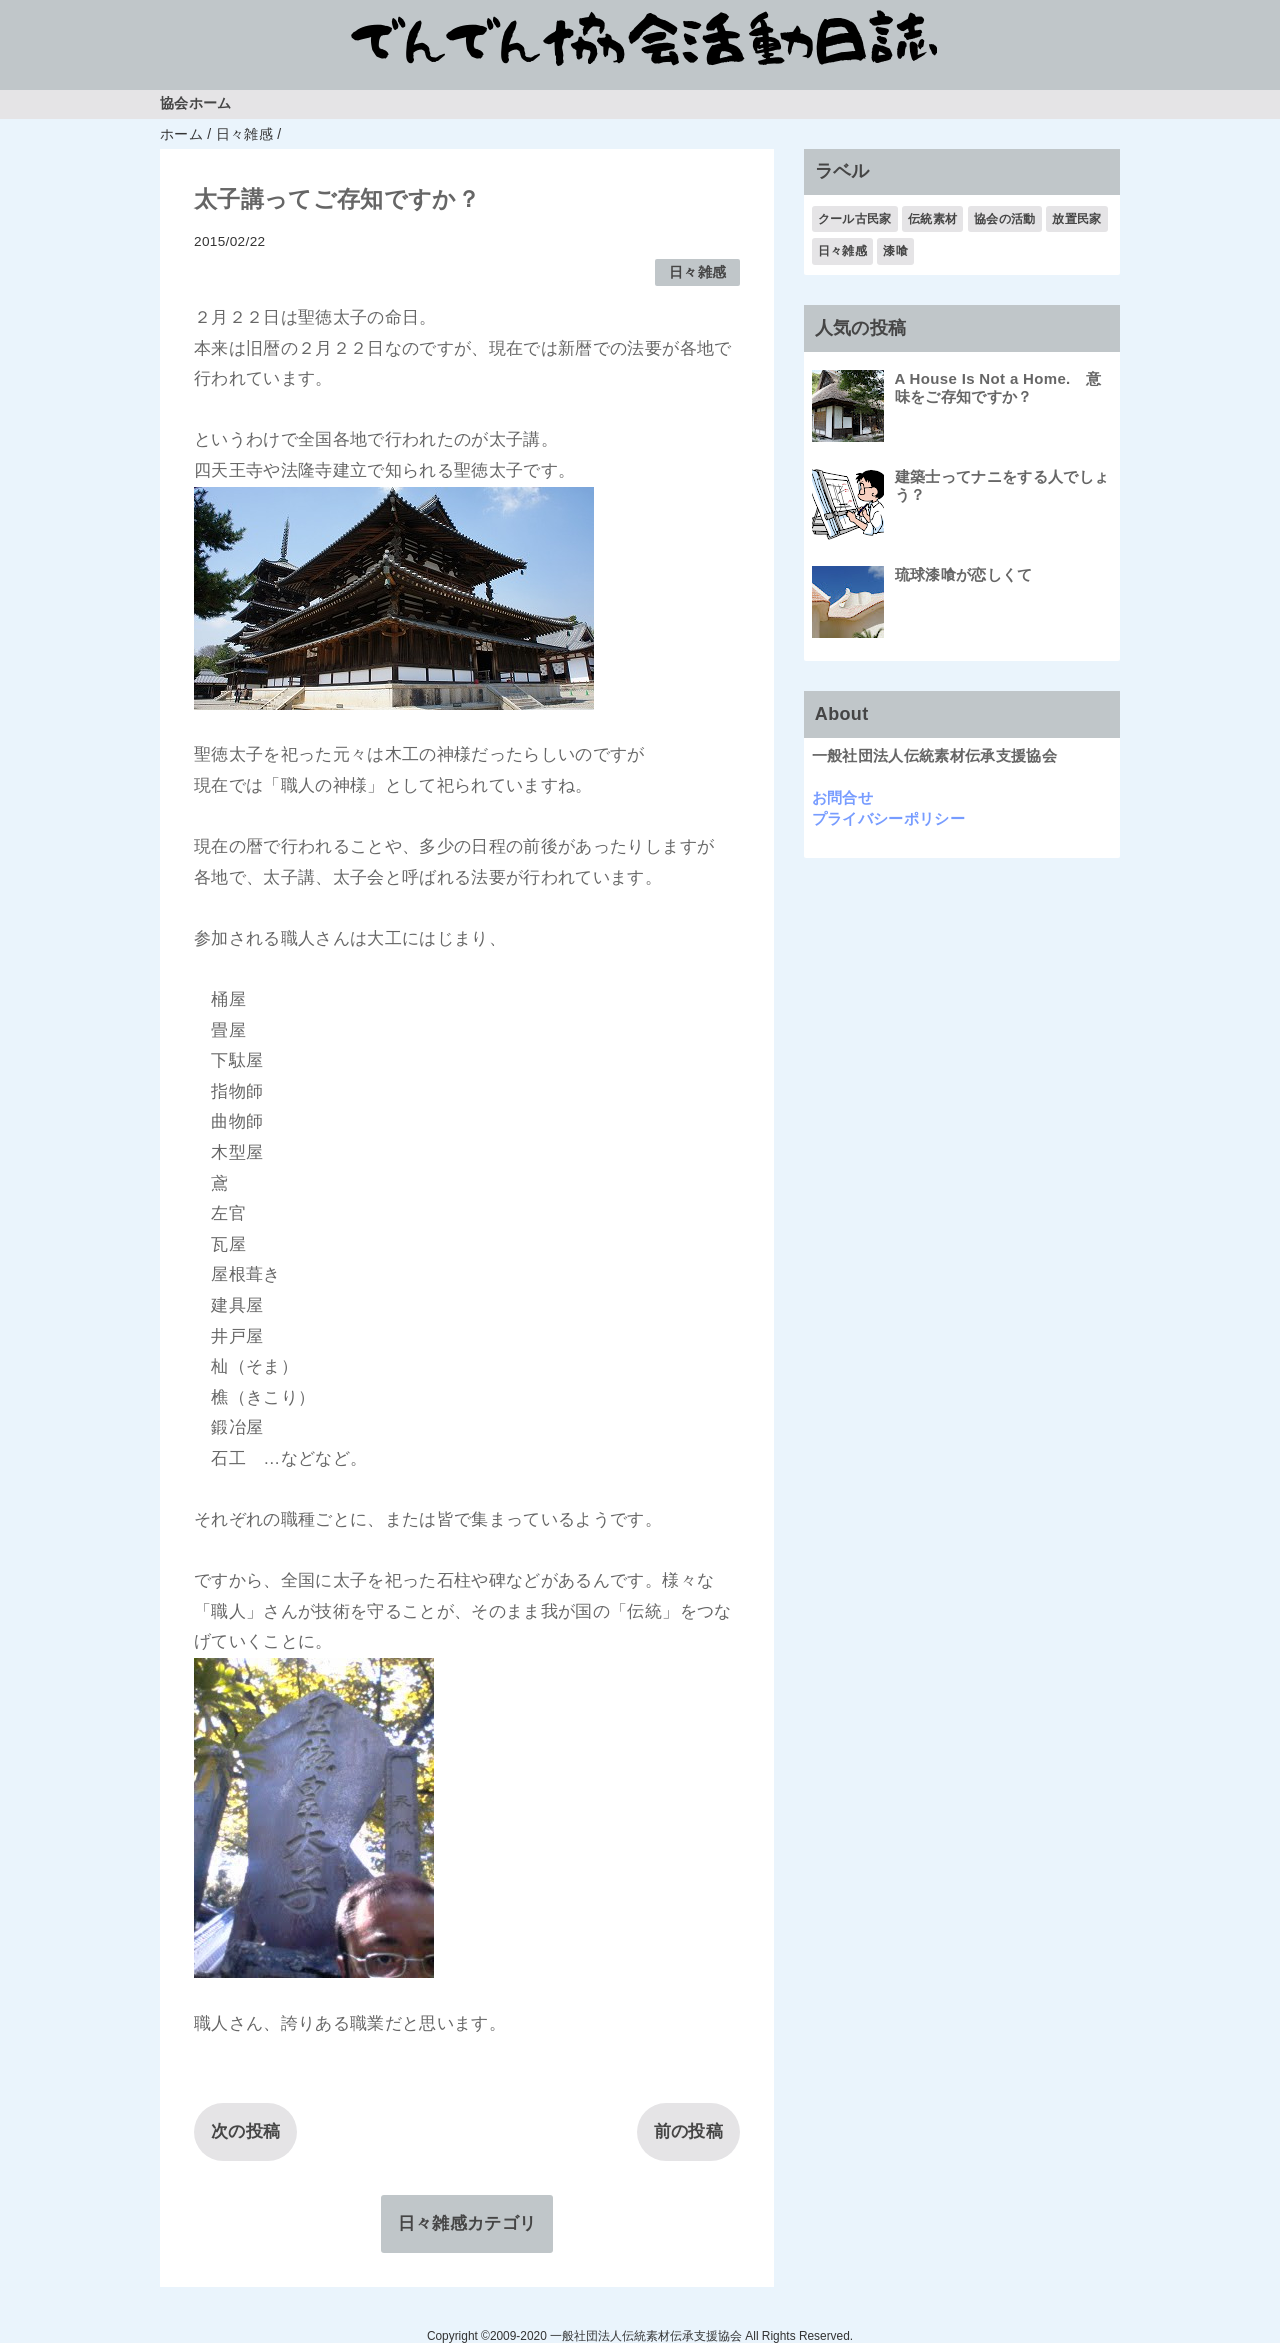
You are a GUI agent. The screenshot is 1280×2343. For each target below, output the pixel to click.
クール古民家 (855, 219)
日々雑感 (697, 272)
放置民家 (1076, 219)
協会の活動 (1005, 219)
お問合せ (842, 797)
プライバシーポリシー (888, 818)
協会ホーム (196, 103)
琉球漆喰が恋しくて (964, 574)
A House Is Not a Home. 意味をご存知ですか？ (998, 387)
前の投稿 (688, 2131)
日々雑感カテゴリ (467, 2223)
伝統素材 (932, 219)
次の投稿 (245, 2131)
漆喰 (895, 251)
